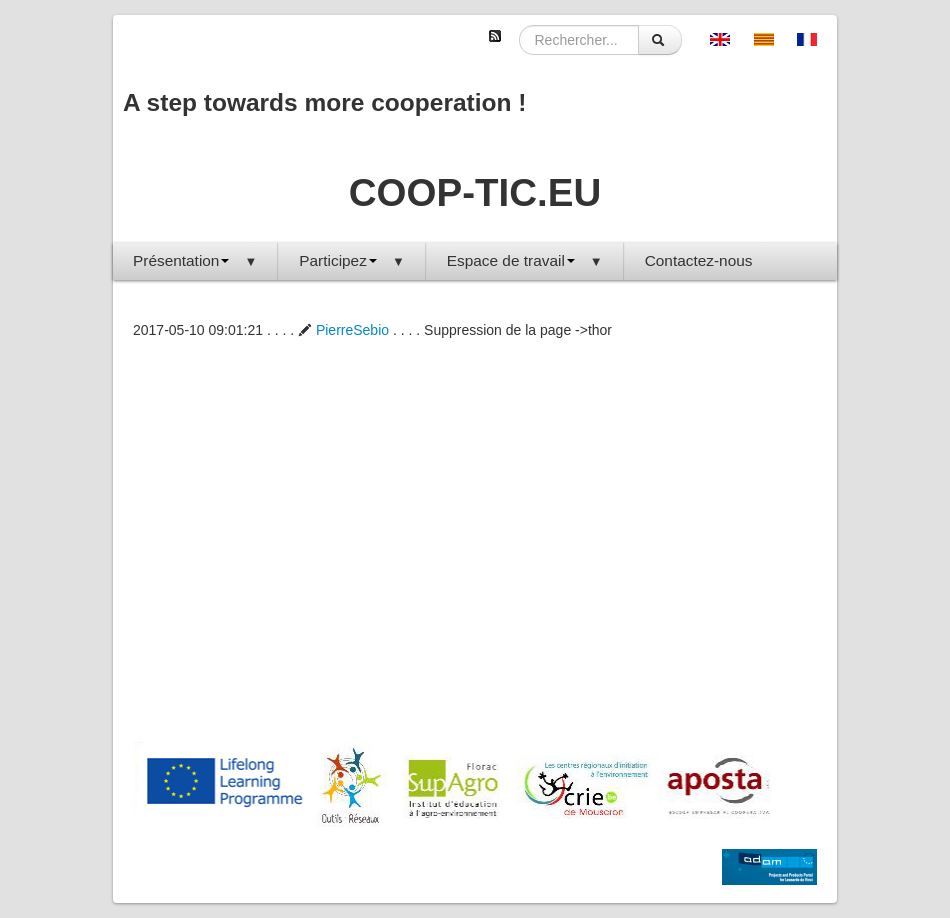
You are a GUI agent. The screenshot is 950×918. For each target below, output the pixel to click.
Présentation (195, 260)
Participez (351, 260)
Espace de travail (525, 260)
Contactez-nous (699, 260)
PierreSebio (343, 330)
